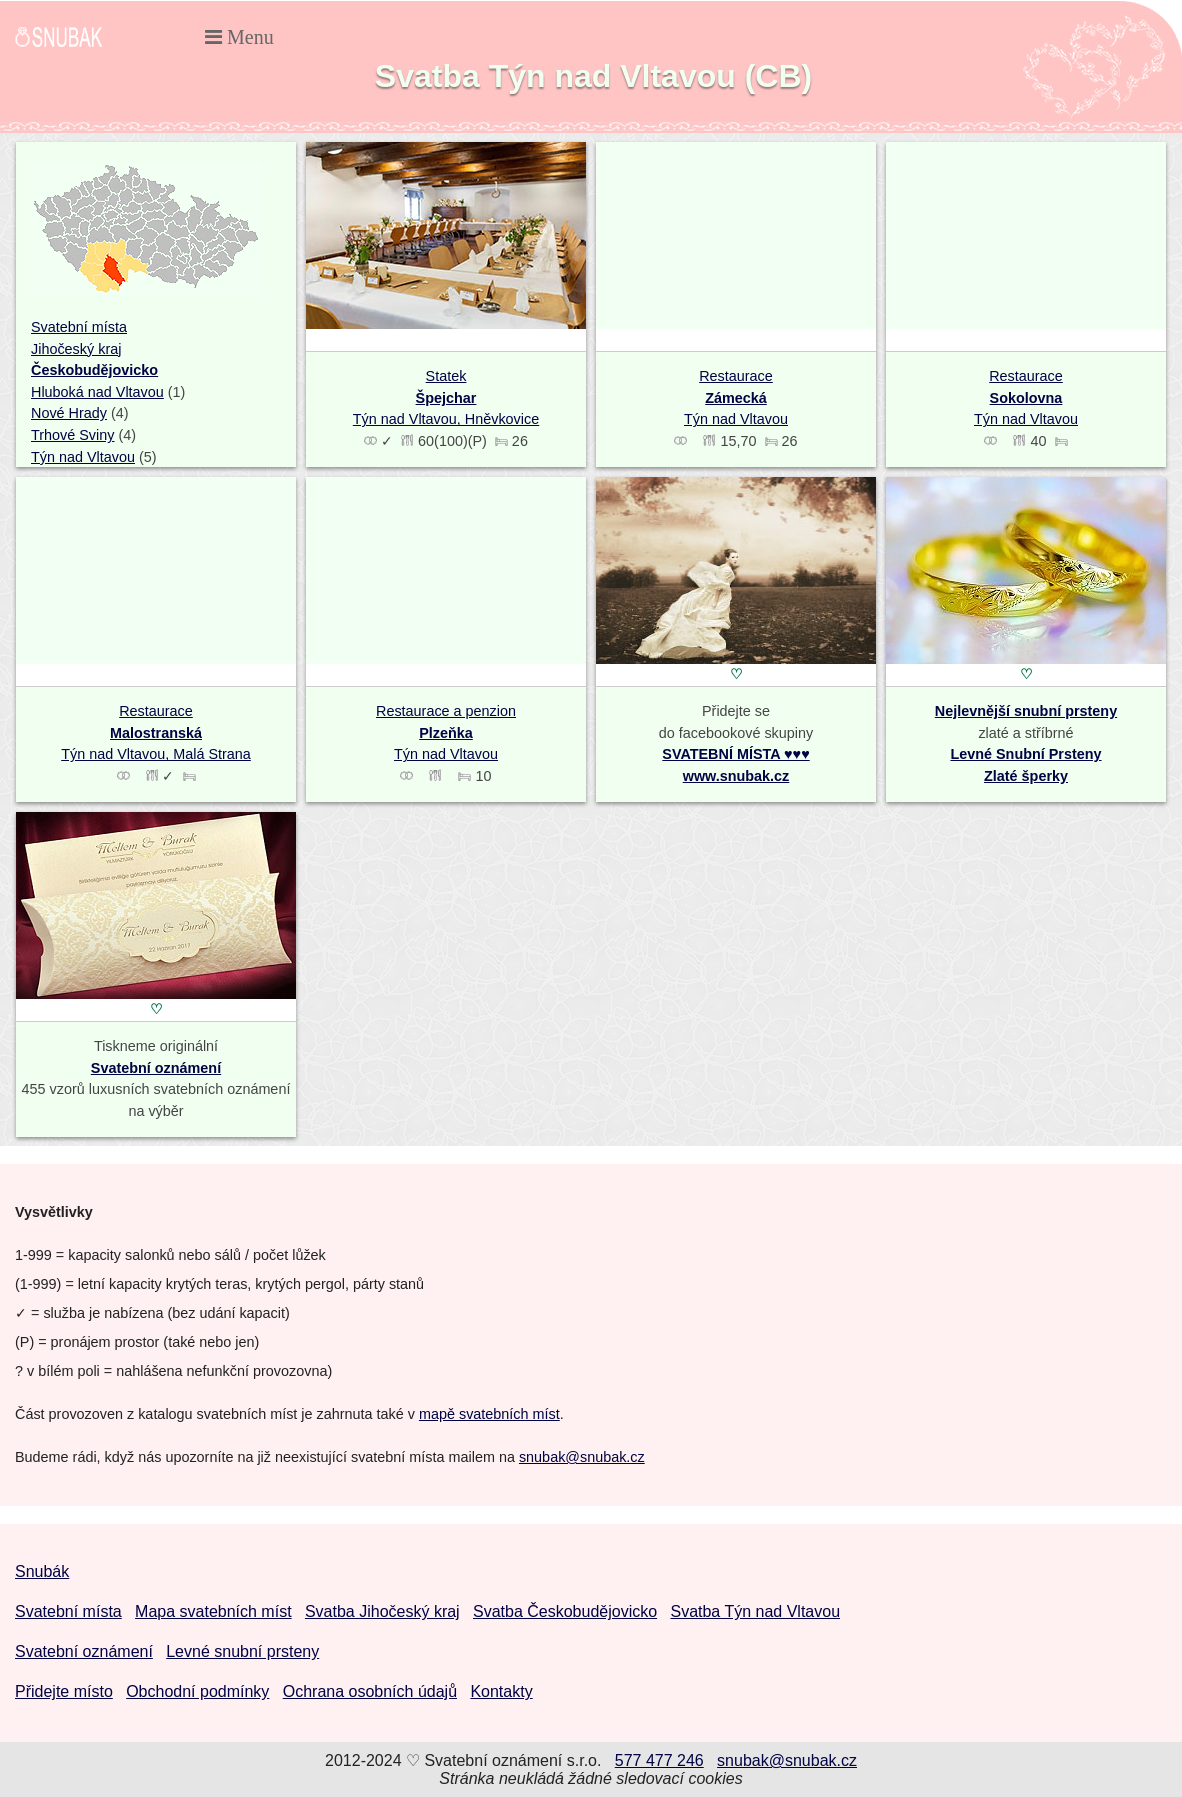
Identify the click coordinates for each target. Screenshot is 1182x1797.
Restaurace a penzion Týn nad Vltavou (446, 732)
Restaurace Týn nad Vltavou (736, 397)
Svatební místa (79, 327)
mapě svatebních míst (489, 1414)
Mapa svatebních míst (213, 1611)
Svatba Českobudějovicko (565, 1611)
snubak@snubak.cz (582, 1457)
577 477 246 (659, 1760)
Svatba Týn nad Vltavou (755, 1611)
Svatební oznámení (156, 1068)
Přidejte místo (64, 1691)
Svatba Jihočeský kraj (382, 1611)
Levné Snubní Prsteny (1025, 754)
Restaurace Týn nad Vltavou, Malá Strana (156, 732)
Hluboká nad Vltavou (97, 392)
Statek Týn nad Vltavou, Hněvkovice (446, 397)
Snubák (42, 1571)
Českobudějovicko (94, 370)
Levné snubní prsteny (242, 1651)
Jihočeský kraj (76, 349)
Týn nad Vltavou (83, 457)
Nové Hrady (69, 413)
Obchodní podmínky (197, 1691)
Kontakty (501, 1691)
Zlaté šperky (1026, 776)
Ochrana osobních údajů (370, 1691)
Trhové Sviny (72, 435)
